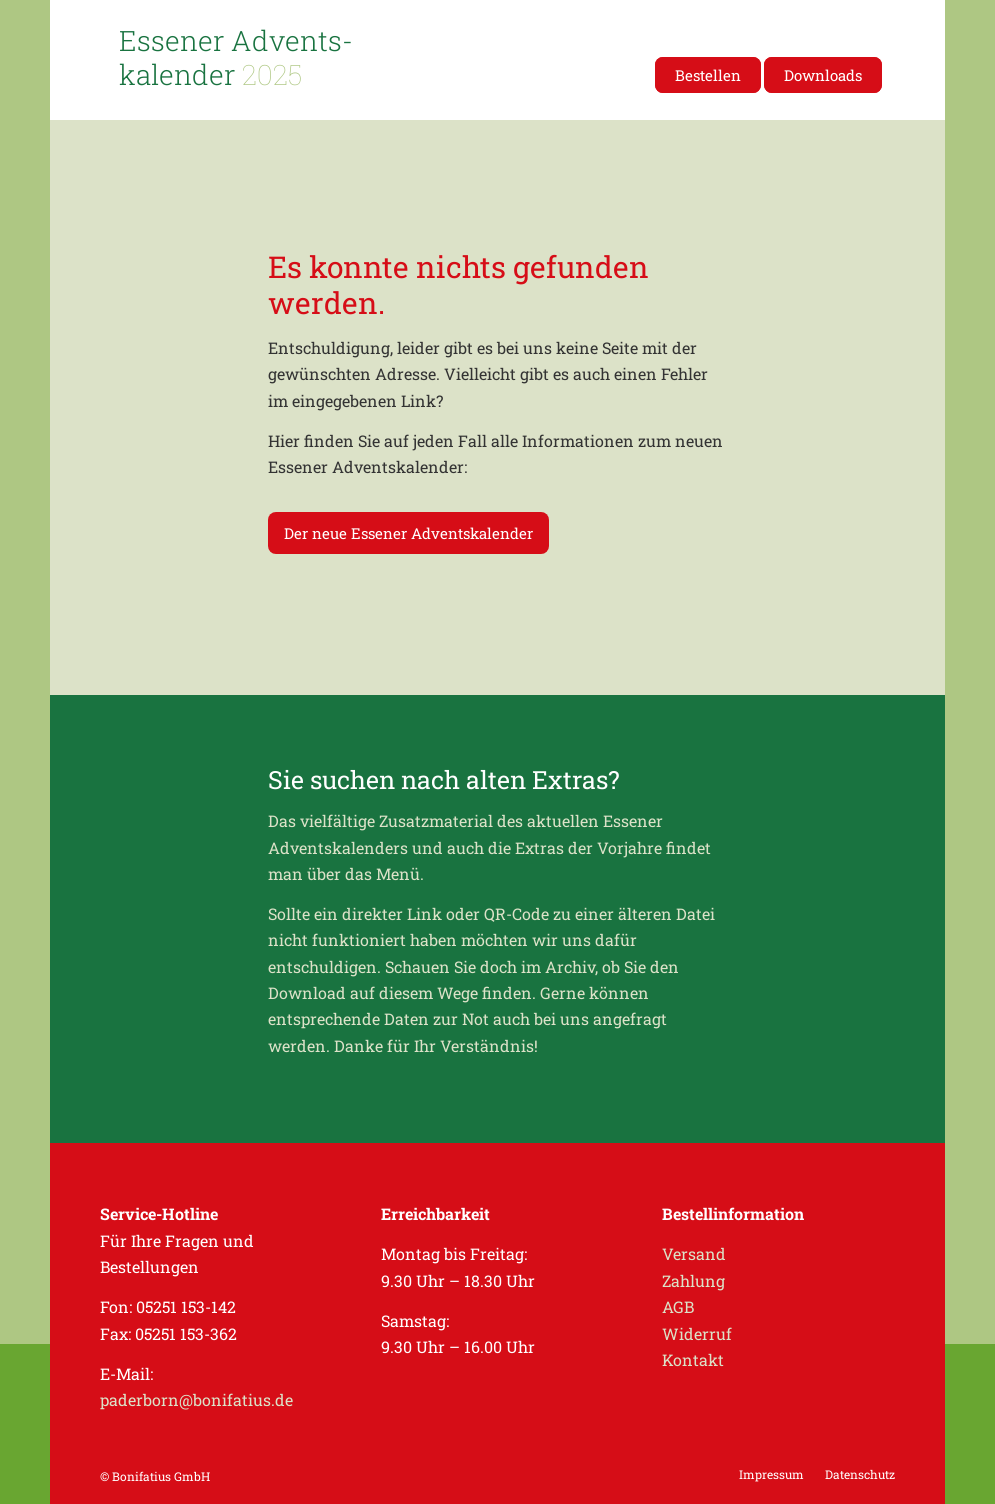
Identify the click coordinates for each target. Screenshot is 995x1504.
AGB (678, 1306)
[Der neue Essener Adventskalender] (408, 533)
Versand (694, 1253)
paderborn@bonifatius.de (196, 1399)
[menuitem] (708, 75)
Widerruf (697, 1333)
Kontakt (693, 1359)
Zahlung (693, 1280)
